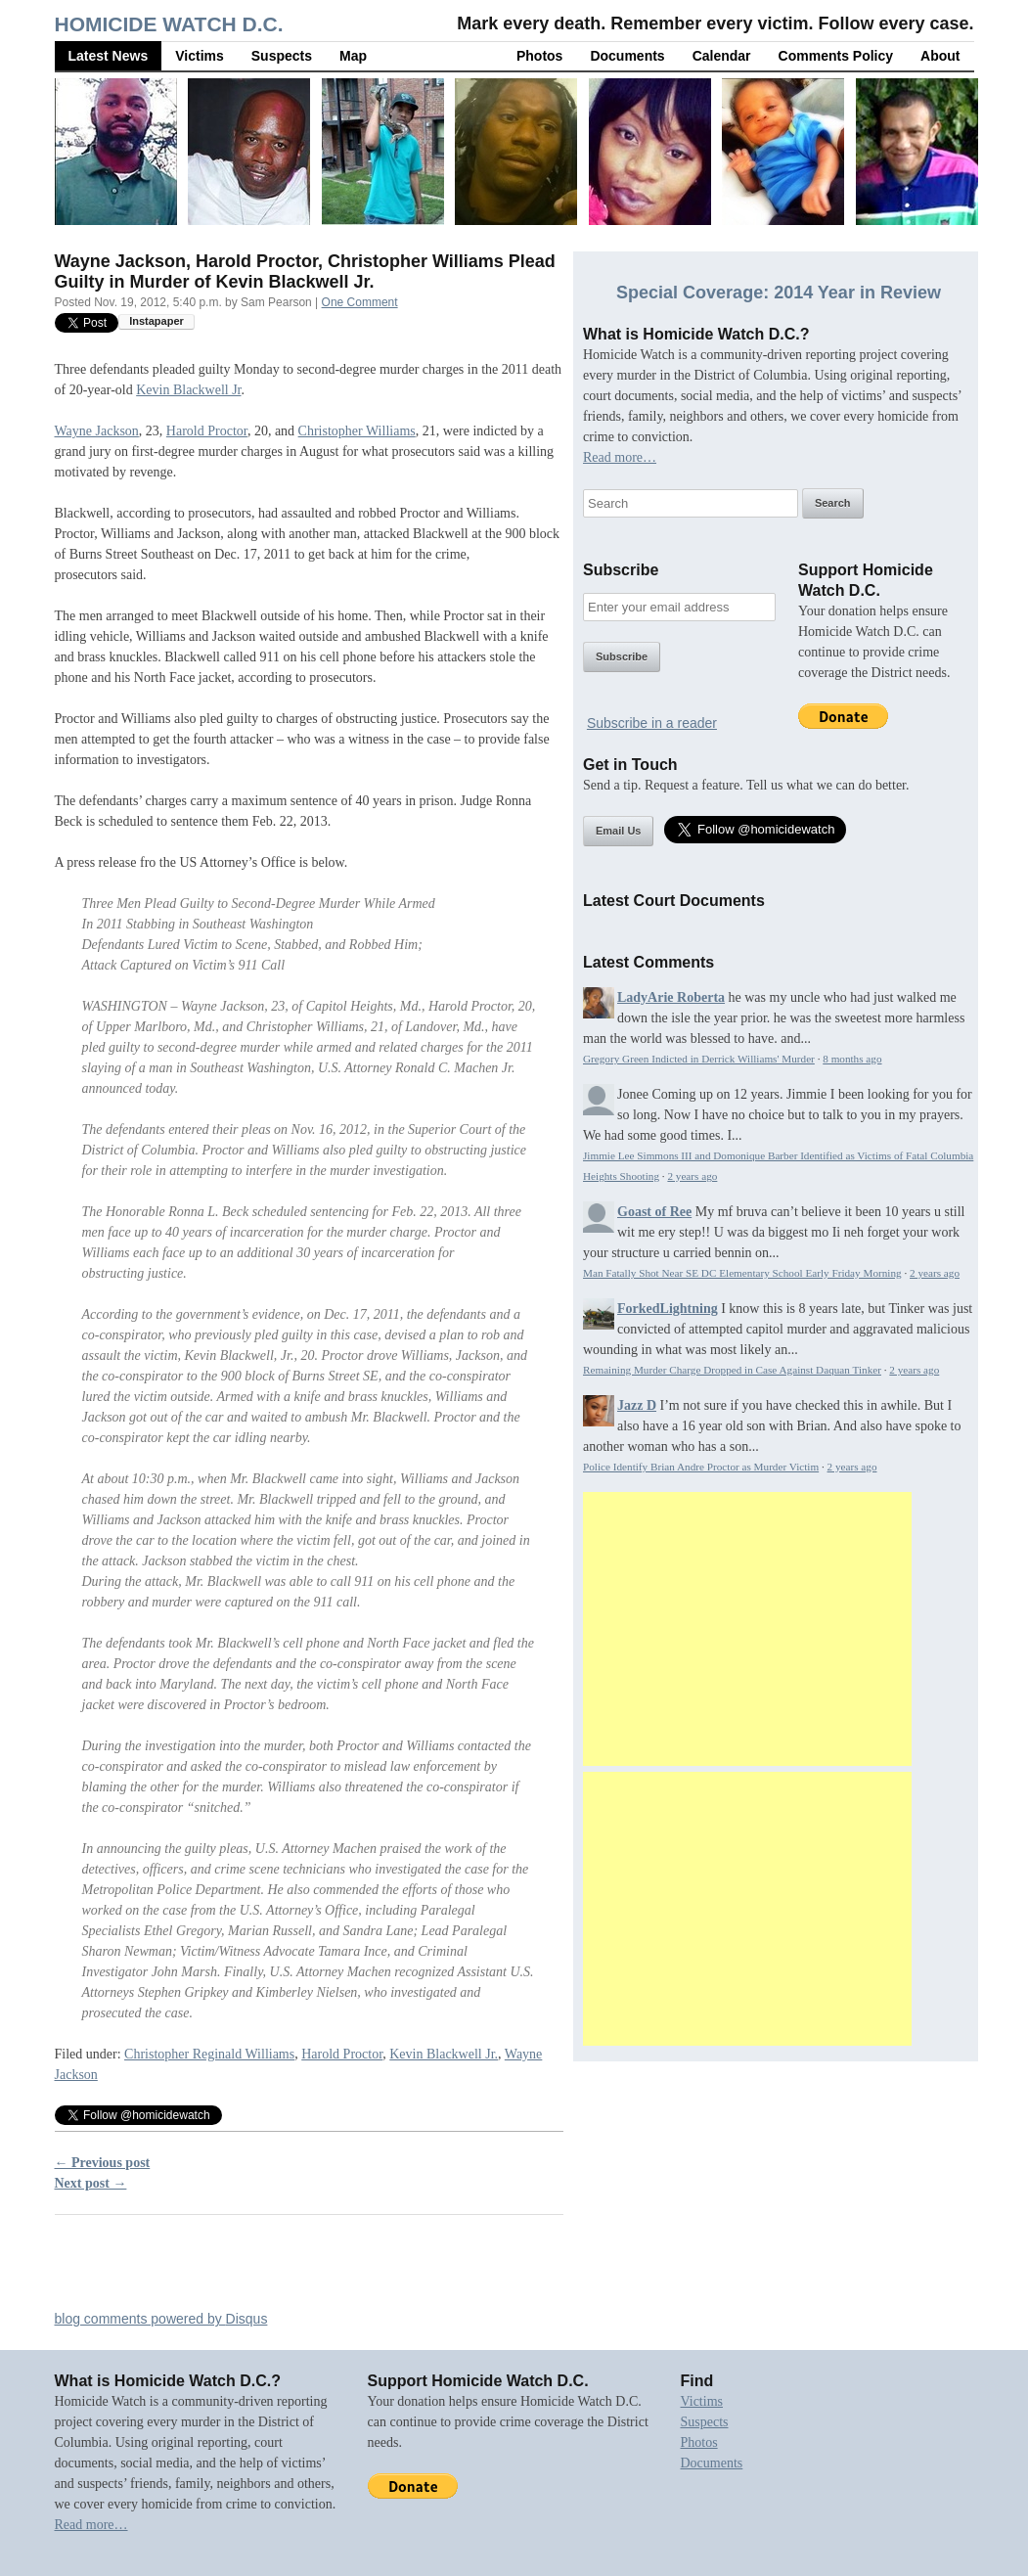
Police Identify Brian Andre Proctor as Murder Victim (701, 1466)
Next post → (91, 2183)
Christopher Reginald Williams (209, 2054)
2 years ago (692, 1176)
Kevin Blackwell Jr (188, 390)
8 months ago (852, 1058)
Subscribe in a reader (652, 723)
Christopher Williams (357, 431)
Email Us (618, 830)
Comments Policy (836, 56)
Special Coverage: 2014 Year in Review (778, 292)
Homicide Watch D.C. (169, 24)
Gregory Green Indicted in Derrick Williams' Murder (699, 1058)
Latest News (108, 56)
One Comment (360, 302)
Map (353, 56)
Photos (539, 56)
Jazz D (636, 1405)
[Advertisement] (747, 1629)
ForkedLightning (667, 1308)
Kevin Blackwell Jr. (443, 2054)
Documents (627, 56)
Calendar (722, 56)
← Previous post (103, 2162)
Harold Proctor (206, 431)
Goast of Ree (654, 1211)
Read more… (619, 457)
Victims (199, 56)
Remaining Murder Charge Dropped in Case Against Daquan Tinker (732, 1370)
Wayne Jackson (97, 431)
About (940, 56)
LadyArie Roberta (671, 997)
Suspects (281, 56)
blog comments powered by (161, 2319)
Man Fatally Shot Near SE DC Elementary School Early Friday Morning (742, 1273)
